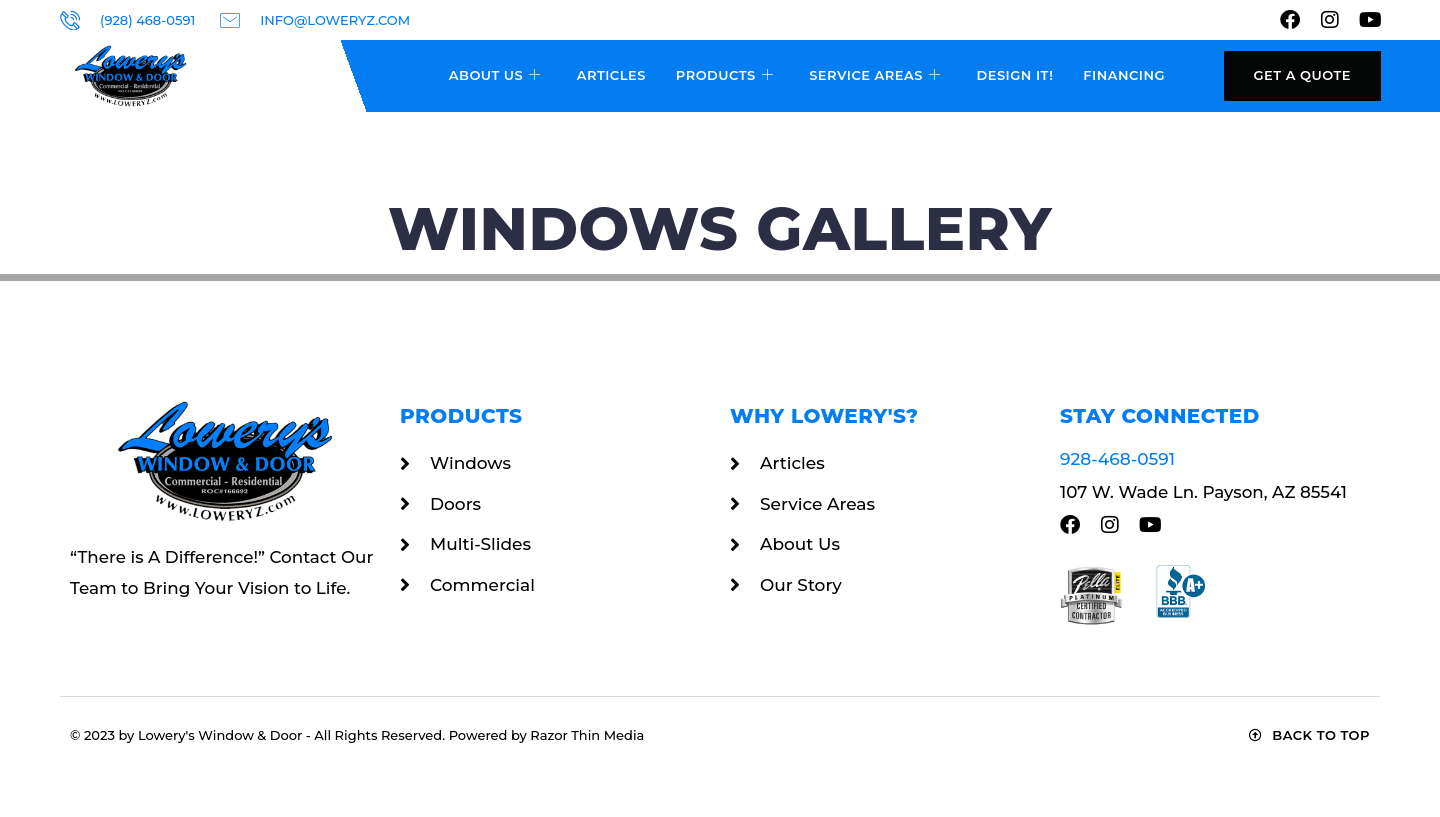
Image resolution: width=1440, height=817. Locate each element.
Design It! (1014, 75)
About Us (495, 76)
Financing (1124, 75)
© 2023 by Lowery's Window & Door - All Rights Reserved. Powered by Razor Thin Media (357, 735)
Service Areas (874, 76)
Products (724, 76)
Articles (611, 75)
